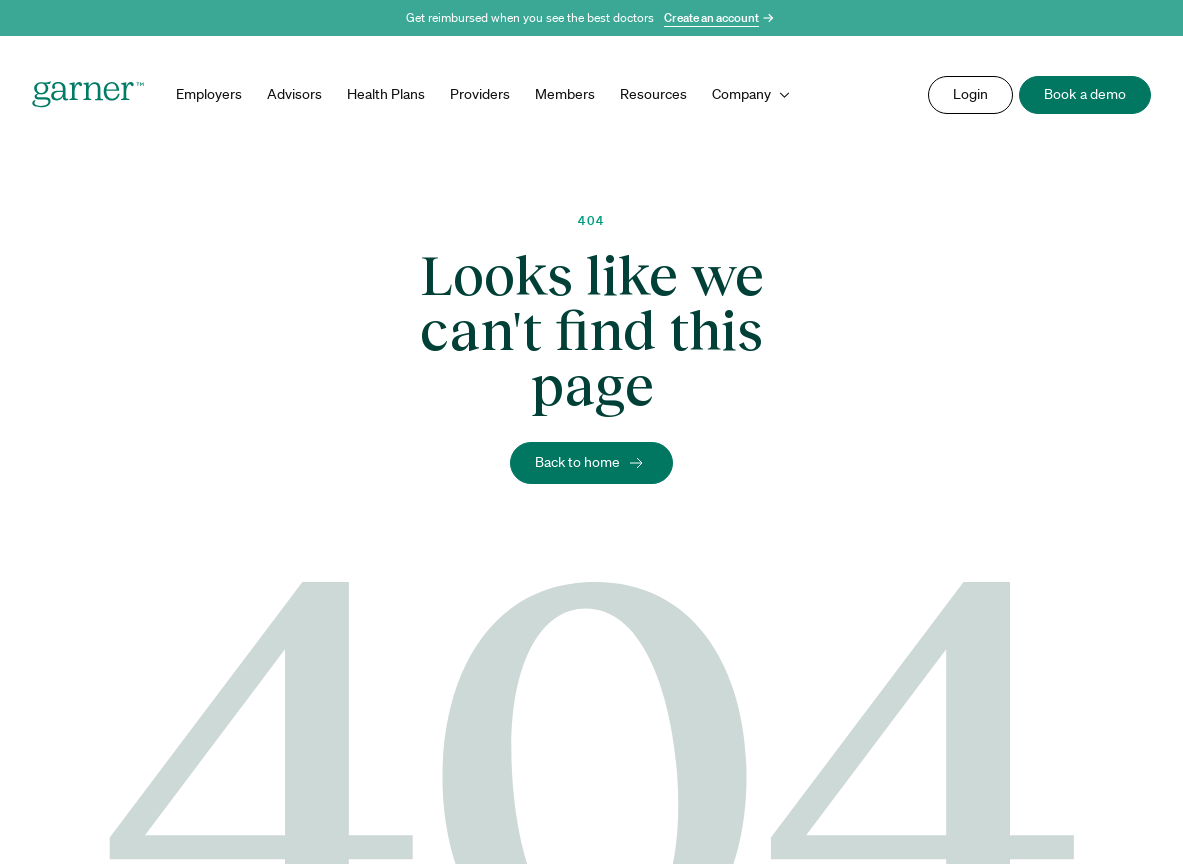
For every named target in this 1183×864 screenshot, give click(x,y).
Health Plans (386, 94)
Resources (653, 94)
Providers (480, 94)
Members (565, 94)
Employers (209, 94)
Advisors (294, 94)
